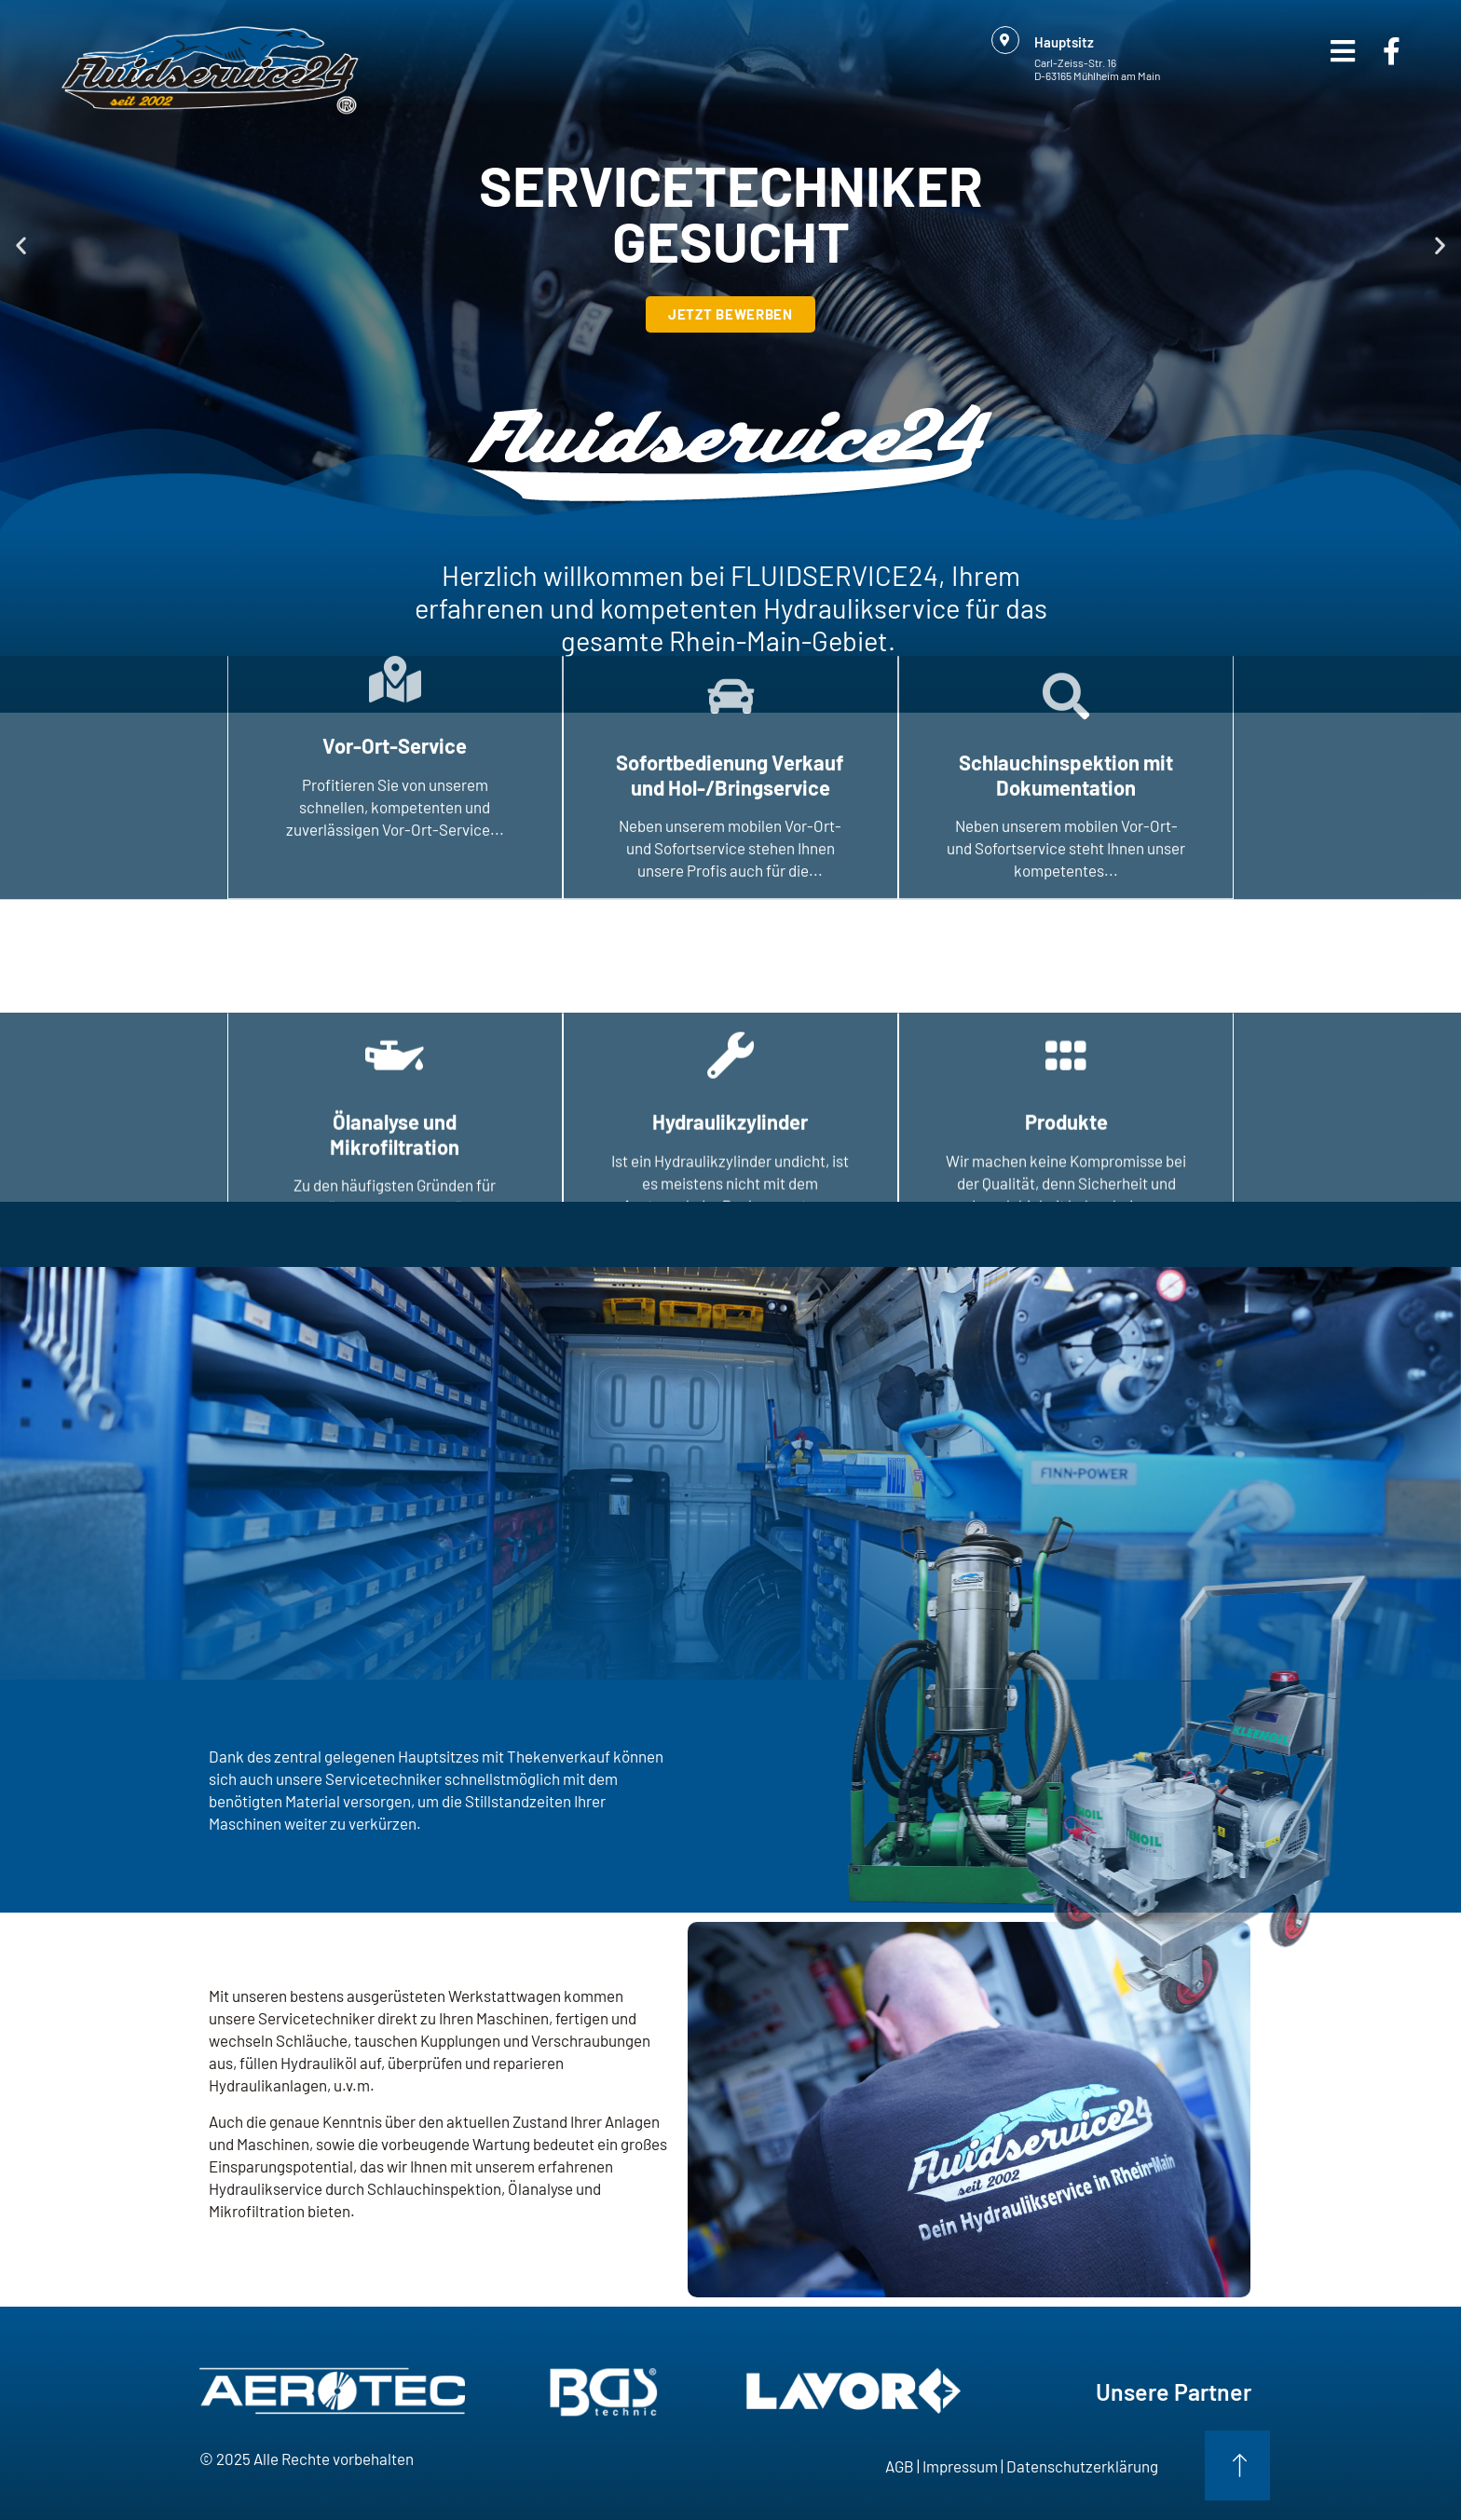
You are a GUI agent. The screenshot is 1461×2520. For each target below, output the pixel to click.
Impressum (960, 2466)
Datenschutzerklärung (1082, 2466)
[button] (21, 244)
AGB (899, 2466)
